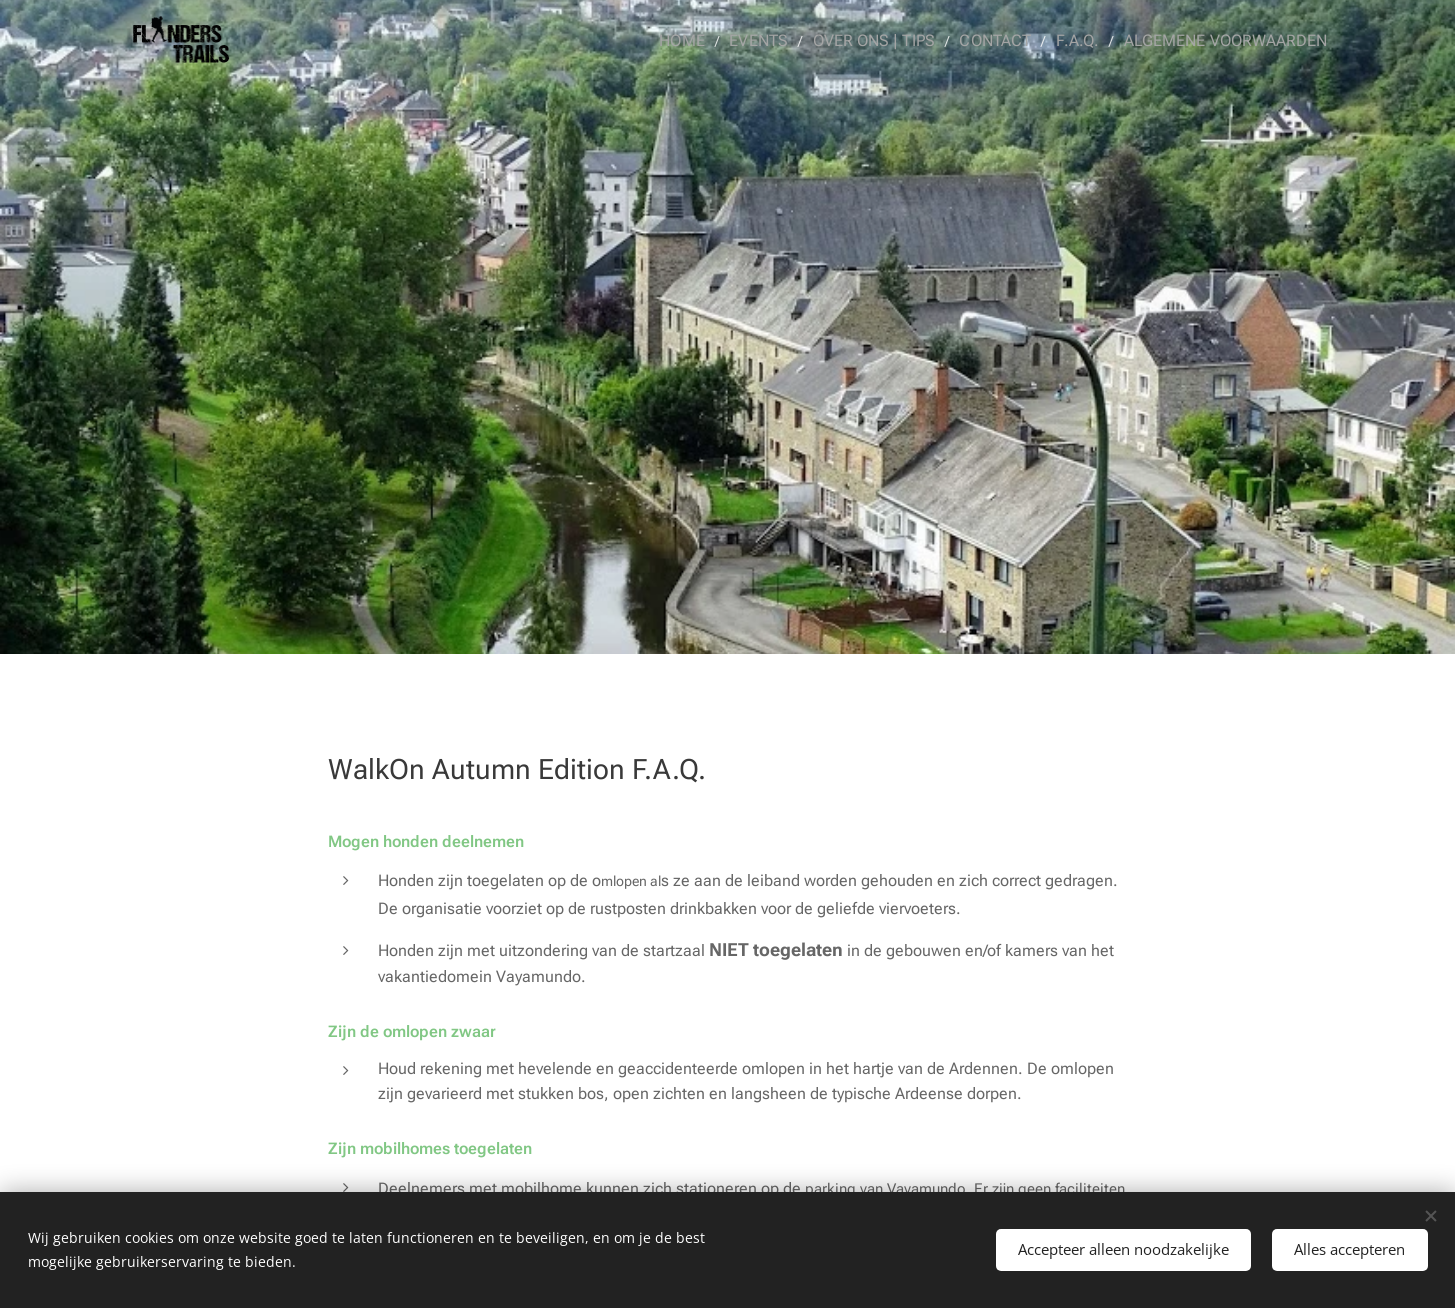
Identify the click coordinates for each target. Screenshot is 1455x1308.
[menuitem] (715, 41)
